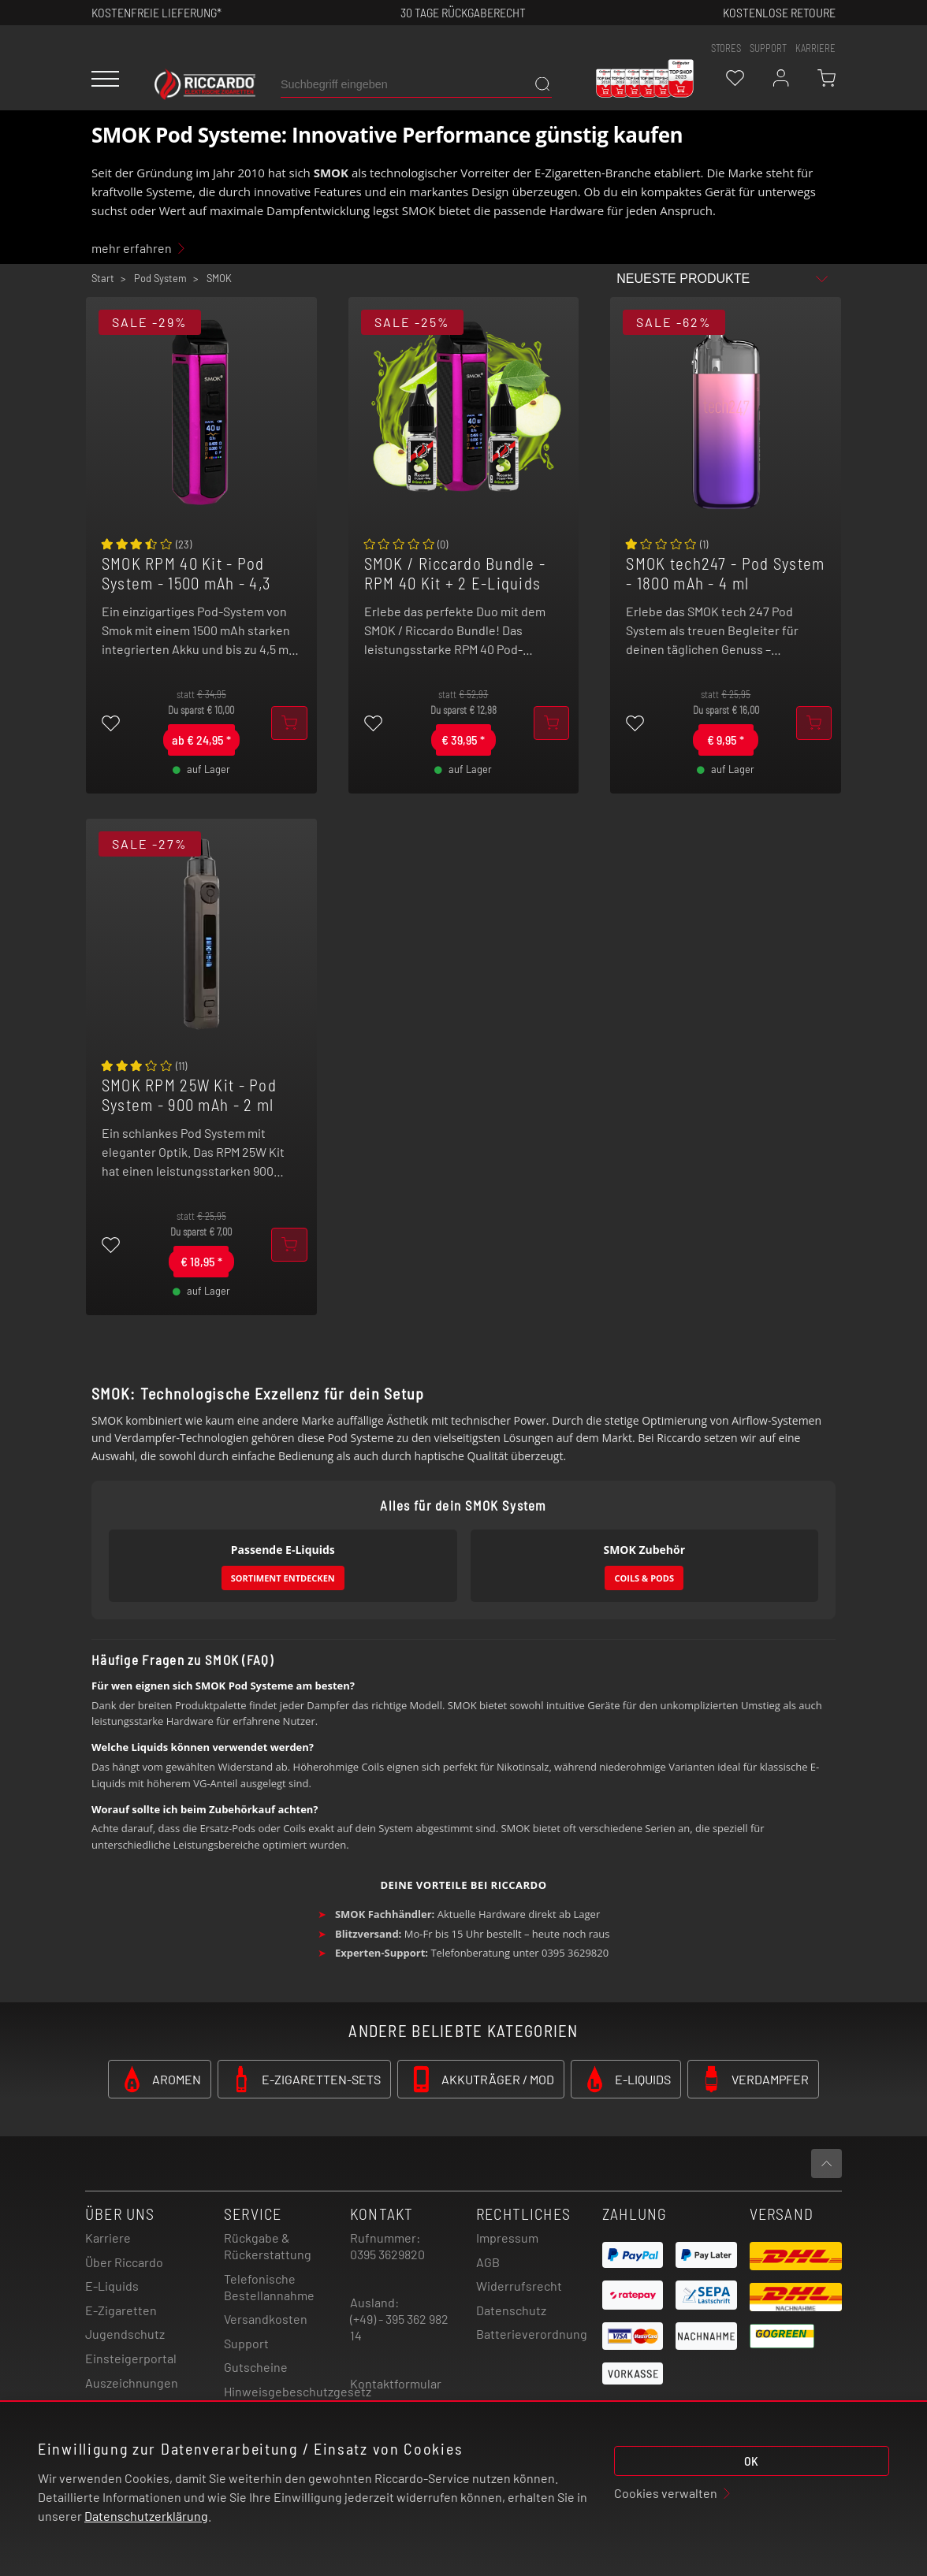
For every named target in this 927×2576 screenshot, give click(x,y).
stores (726, 48)
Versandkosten (265, 2318)
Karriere (815, 48)
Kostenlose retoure (779, 12)
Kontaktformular (395, 2383)
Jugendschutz (125, 2333)
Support (246, 2343)
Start (102, 278)
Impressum (507, 2237)
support (768, 48)
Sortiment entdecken (283, 1578)
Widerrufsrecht (519, 2285)
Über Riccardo (124, 2261)
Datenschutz (511, 2310)
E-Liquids (112, 2285)
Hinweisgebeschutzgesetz (297, 2391)
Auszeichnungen (131, 2382)
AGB (488, 2261)
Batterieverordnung (531, 2333)
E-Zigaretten (121, 2310)
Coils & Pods (644, 1578)
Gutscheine (256, 2366)
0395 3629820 (387, 2254)
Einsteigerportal (131, 2358)
